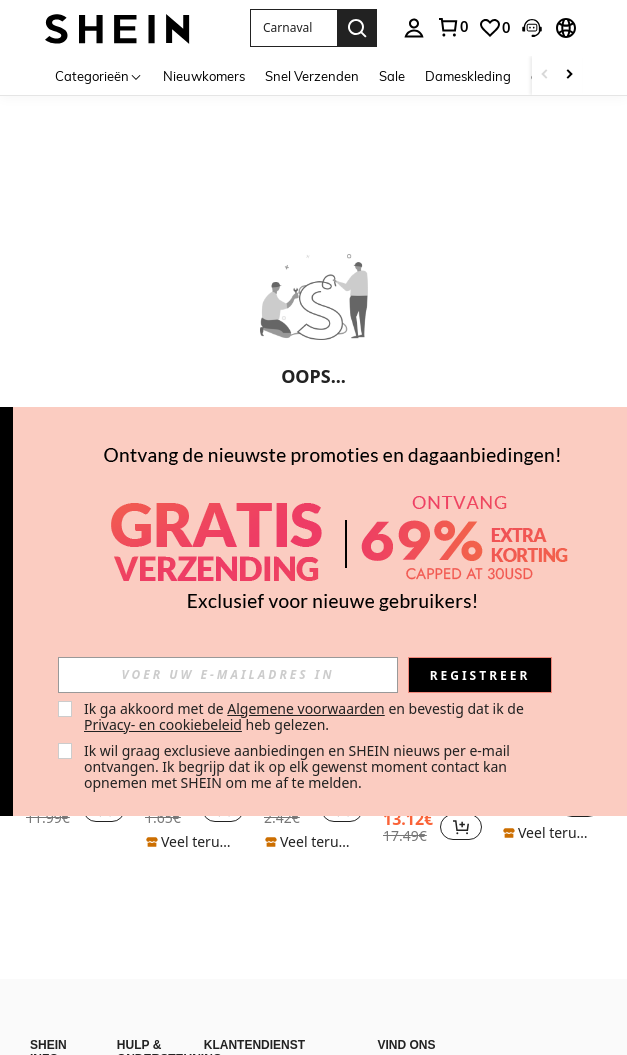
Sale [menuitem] (392, 76)
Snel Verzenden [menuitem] (312, 76)
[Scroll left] (545, 75)
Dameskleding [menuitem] (468, 76)
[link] (494, 28)
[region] (411, 827)
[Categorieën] (99, 75)
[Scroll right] (569, 75)
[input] (228, 675)
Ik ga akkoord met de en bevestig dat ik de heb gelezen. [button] (305, 716)
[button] (293, 28)
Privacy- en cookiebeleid (163, 724)
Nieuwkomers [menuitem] (204, 76)
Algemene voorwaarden (305, 708)
